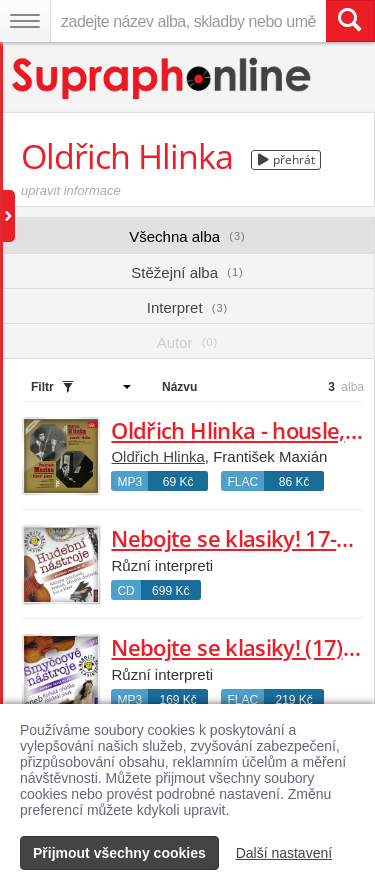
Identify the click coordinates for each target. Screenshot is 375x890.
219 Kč (293, 700)
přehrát (286, 159)
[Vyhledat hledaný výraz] (350, 21)
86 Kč (294, 482)
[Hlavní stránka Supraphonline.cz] (162, 78)
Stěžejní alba (187, 272)
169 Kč (177, 700)
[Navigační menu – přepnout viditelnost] (25, 21)
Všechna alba (187, 236)
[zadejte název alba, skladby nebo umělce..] (188, 21)
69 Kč (178, 482)
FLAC (242, 482)
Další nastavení (284, 853)
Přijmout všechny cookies (119, 853)
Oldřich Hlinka (157, 456)
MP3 (129, 482)
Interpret (187, 307)
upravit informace (71, 190)
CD (125, 591)
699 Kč (170, 591)
